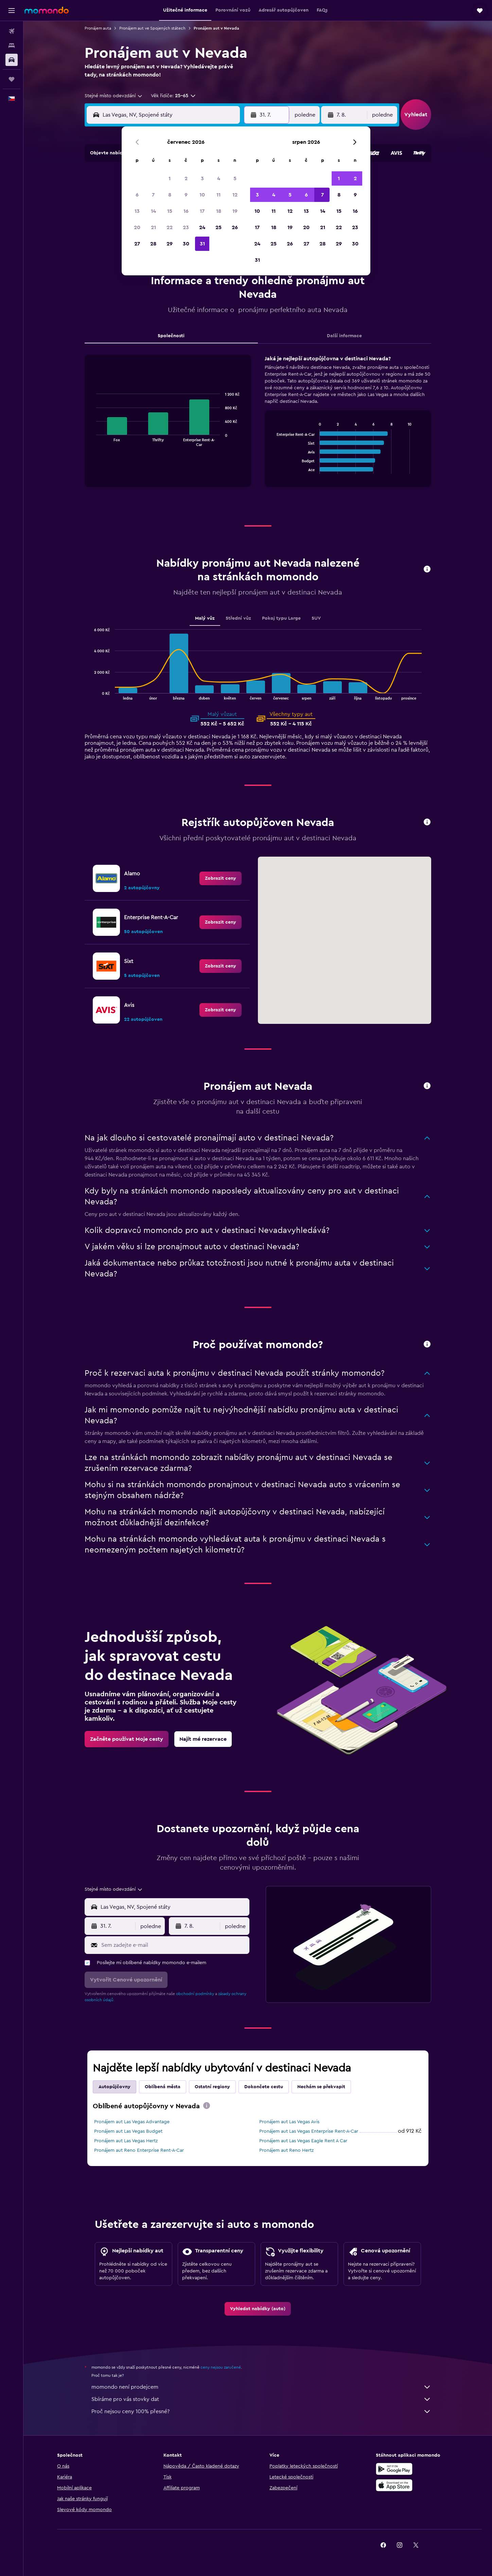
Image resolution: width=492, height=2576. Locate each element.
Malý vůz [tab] (205, 618)
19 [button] (235, 211)
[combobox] (114, 95)
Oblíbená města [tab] (162, 2086)
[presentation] (207, 2105)
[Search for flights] (11, 31)
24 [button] (202, 227)
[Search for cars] (11, 60)
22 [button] (169, 227)
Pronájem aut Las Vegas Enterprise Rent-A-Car (308, 2131)
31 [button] (202, 243)
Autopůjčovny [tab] (114, 2086)
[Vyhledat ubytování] (11, 45)
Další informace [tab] (344, 335)
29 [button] (169, 243)
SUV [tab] (316, 618)
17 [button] (202, 211)
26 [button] (235, 227)
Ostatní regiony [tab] (212, 2086)
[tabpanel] (258, 428)
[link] (220, 878)
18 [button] (218, 211)
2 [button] (186, 178)
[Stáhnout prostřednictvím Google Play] (394, 2469)
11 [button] (218, 195)
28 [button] (153, 243)
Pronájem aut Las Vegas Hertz (126, 2141)
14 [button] (153, 211)
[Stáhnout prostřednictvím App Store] (394, 2485)
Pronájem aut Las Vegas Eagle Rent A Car (303, 2141)
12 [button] (235, 195)
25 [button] (218, 227)
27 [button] (137, 243)
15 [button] (169, 211)
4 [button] (218, 178)
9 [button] (186, 195)
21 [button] (153, 227)
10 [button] (202, 195)
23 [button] (186, 227)
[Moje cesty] (11, 79)
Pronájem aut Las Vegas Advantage (132, 2121)
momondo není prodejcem (261, 2387)
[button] (11, 10)
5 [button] (234, 178)
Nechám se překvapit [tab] (321, 2086)
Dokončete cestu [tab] (263, 2086)
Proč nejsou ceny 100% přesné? (261, 2411)
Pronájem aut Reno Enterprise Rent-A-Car (139, 2150)
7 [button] (153, 195)
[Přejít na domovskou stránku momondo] (46, 10)
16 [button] (186, 211)
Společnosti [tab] (171, 335)
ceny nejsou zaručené (220, 2367)
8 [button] (169, 195)
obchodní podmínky (195, 1994)
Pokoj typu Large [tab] (281, 618)
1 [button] (170, 178)
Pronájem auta (98, 28)
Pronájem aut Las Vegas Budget (128, 2131)
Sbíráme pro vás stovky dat (261, 2399)
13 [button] (137, 211)
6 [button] (137, 195)
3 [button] (202, 178)
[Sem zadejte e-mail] (173, 1945)
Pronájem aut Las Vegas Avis (289, 2121)
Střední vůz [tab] (238, 618)
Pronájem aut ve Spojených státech (152, 28)
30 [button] (186, 243)
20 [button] (137, 227)
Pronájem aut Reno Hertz (286, 2150)
